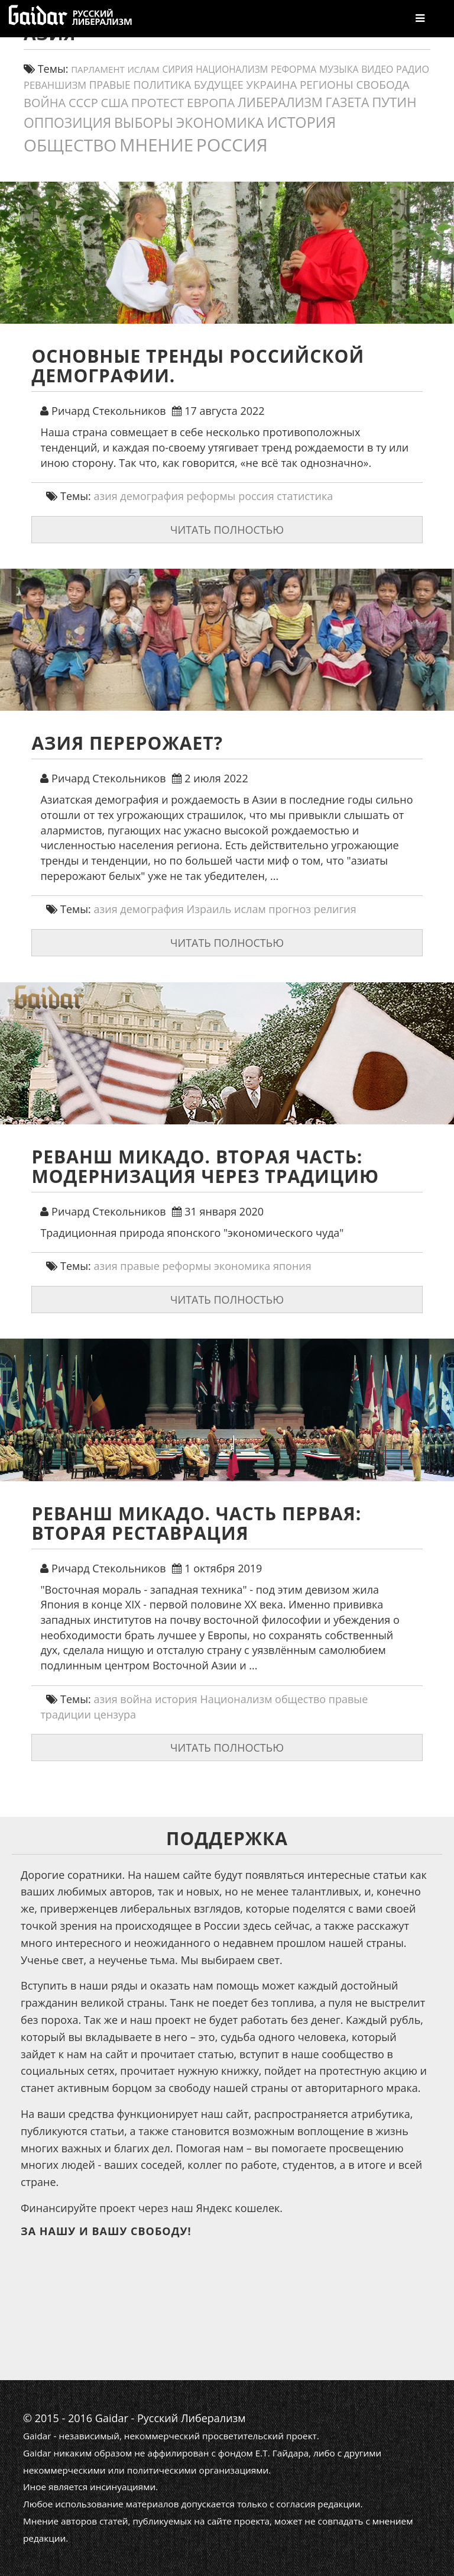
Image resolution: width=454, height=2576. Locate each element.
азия (106, 496)
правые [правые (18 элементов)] (110, 85)
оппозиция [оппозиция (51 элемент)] (67, 123)
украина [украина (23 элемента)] (272, 84)
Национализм (236, 1699)
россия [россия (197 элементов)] (232, 145)
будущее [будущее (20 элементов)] (219, 85)
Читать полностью (227, 530)
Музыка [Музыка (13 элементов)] (338, 69)
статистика (305, 496)
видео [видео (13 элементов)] (377, 69)
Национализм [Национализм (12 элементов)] (232, 69)
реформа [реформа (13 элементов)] (293, 69)
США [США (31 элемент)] (114, 102)
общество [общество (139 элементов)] (70, 145)
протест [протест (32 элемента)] (157, 102)
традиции (65, 1714)
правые (139, 1266)
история (176, 1699)
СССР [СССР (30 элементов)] (83, 103)
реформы (211, 496)
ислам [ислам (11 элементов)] (143, 69)
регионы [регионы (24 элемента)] (327, 84)
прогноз (289, 909)
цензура (115, 1714)
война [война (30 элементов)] (45, 103)
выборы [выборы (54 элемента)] (143, 122)
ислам (250, 909)
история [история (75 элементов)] (301, 122)
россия (256, 496)
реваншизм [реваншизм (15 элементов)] (55, 85)
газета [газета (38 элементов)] (347, 102)
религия (335, 909)
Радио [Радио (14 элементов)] (412, 69)
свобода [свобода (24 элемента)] (382, 84)
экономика (242, 1266)
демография (152, 496)
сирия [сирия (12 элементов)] (178, 69)
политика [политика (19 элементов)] (163, 85)
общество (300, 1699)
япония (292, 1266)
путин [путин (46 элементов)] (394, 102)
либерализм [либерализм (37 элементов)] (280, 102)
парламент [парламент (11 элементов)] (98, 69)
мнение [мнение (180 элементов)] (156, 145)
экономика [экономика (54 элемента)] (220, 122)
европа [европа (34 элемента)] (211, 102)
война (136, 1699)
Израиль (209, 909)
